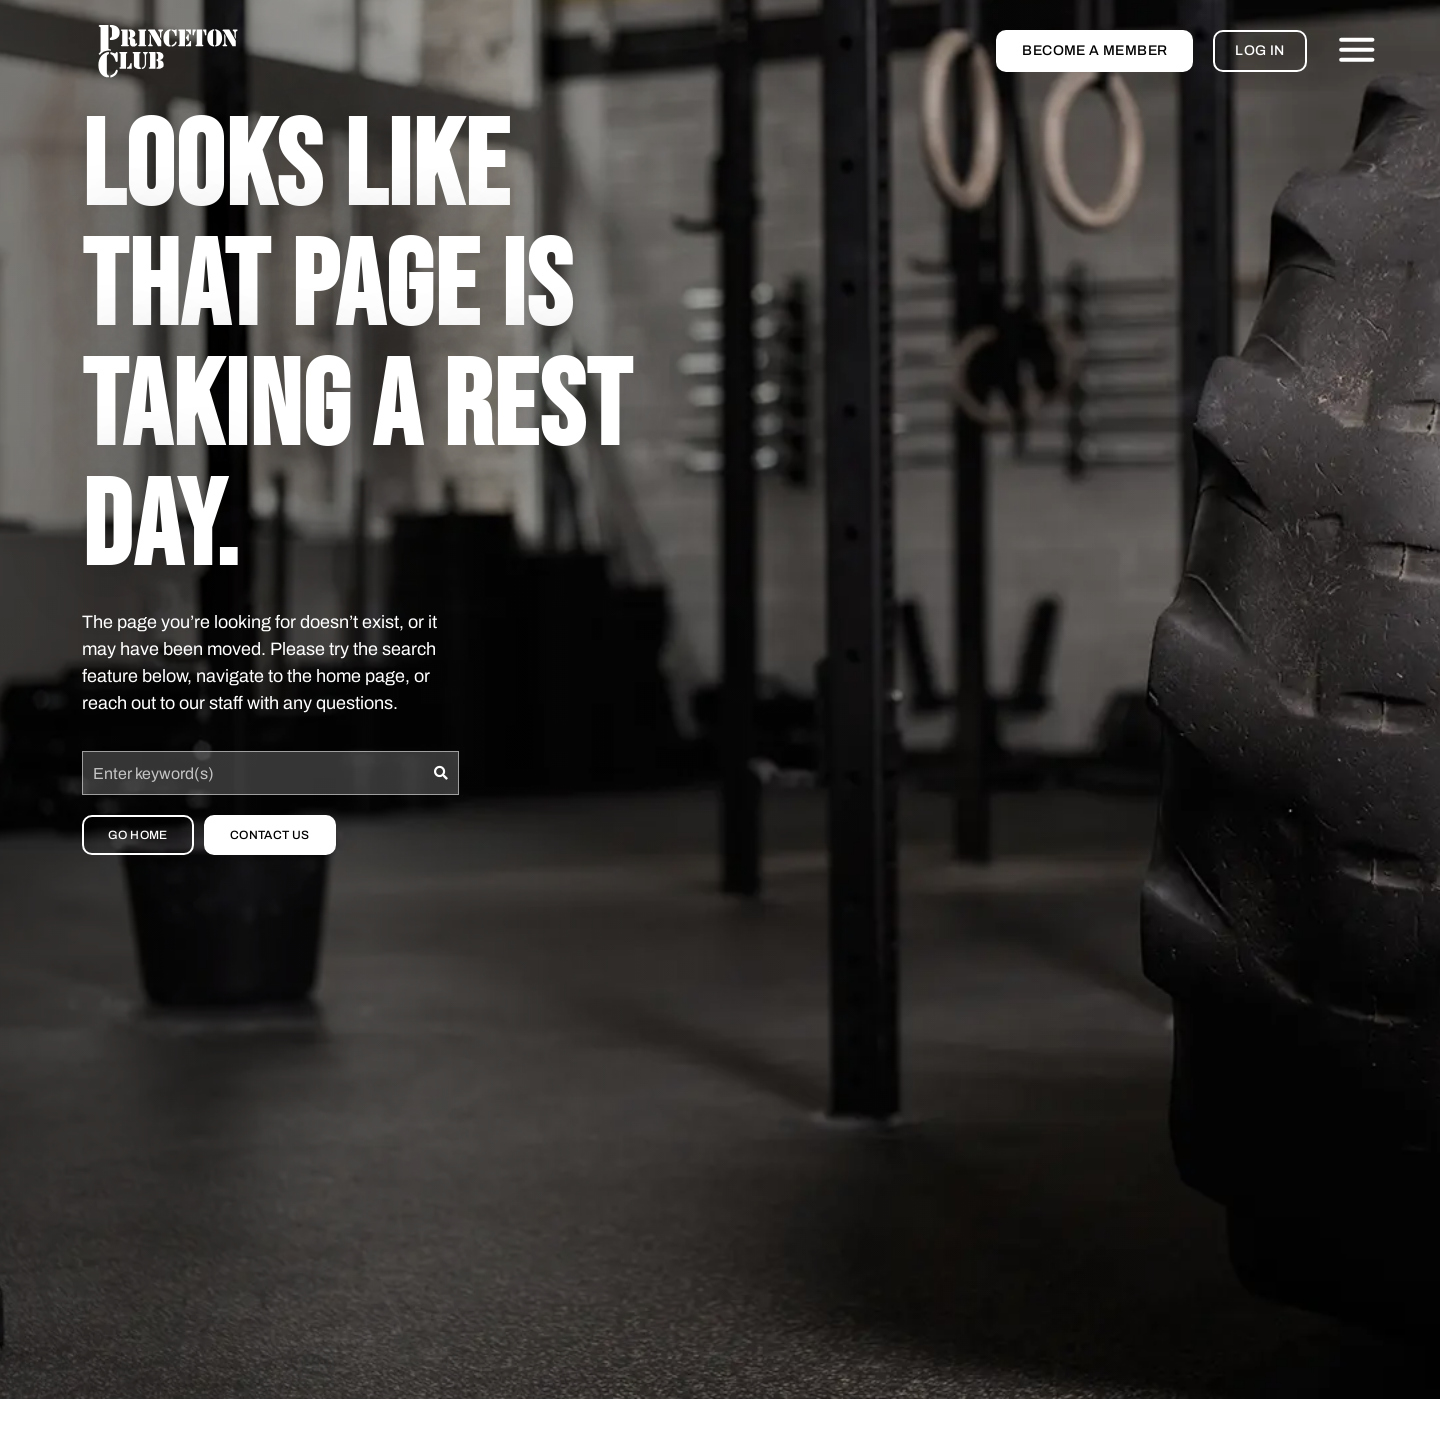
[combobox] (253, 773)
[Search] (441, 773)
